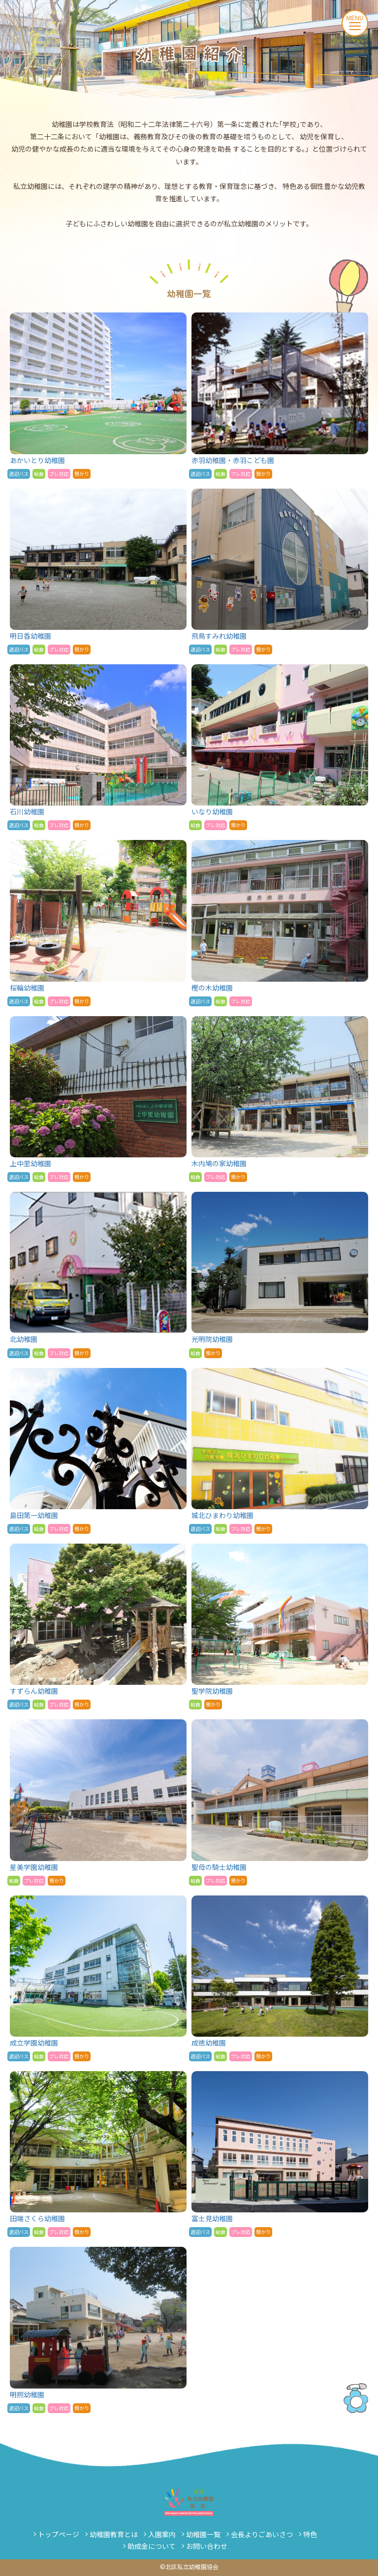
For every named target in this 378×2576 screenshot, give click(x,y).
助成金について (151, 2546)
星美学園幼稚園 (98, 1802)
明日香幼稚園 (98, 571)
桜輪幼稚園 (98, 923)
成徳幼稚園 (279, 1978)
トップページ (58, 2534)
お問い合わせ (206, 2546)
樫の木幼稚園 (279, 923)
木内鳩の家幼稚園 (279, 1099)
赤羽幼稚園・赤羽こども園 (279, 395)
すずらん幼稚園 (98, 1626)
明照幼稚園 (98, 2330)
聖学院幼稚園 (279, 1626)
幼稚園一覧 (203, 2534)
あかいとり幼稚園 (98, 395)
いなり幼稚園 (279, 747)
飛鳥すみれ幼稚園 (279, 571)
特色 (310, 2534)
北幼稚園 (98, 1275)
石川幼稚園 (98, 747)
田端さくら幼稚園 (98, 2154)
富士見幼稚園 (279, 2154)
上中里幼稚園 (98, 1099)
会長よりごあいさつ (262, 2534)
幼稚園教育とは (114, 2534)
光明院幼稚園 (279, 1275)
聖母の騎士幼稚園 (279, 1802)
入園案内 (162, 2534)
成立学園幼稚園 (98, 1978)
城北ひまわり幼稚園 (279, 1451)
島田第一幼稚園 (98, 1451)
